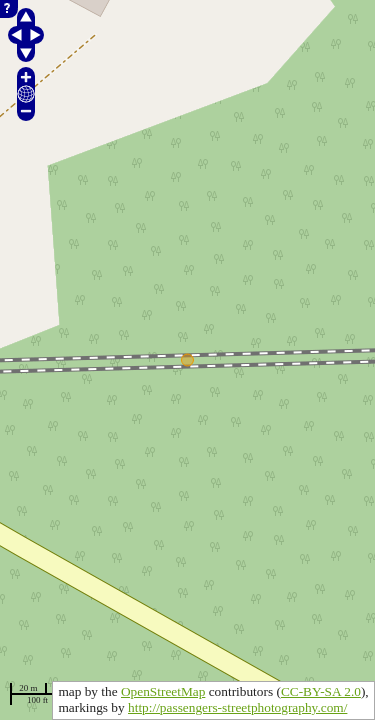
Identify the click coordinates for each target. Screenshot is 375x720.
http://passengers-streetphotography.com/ (237, 707)
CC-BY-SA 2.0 (321, 691)
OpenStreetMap (163, 691)
